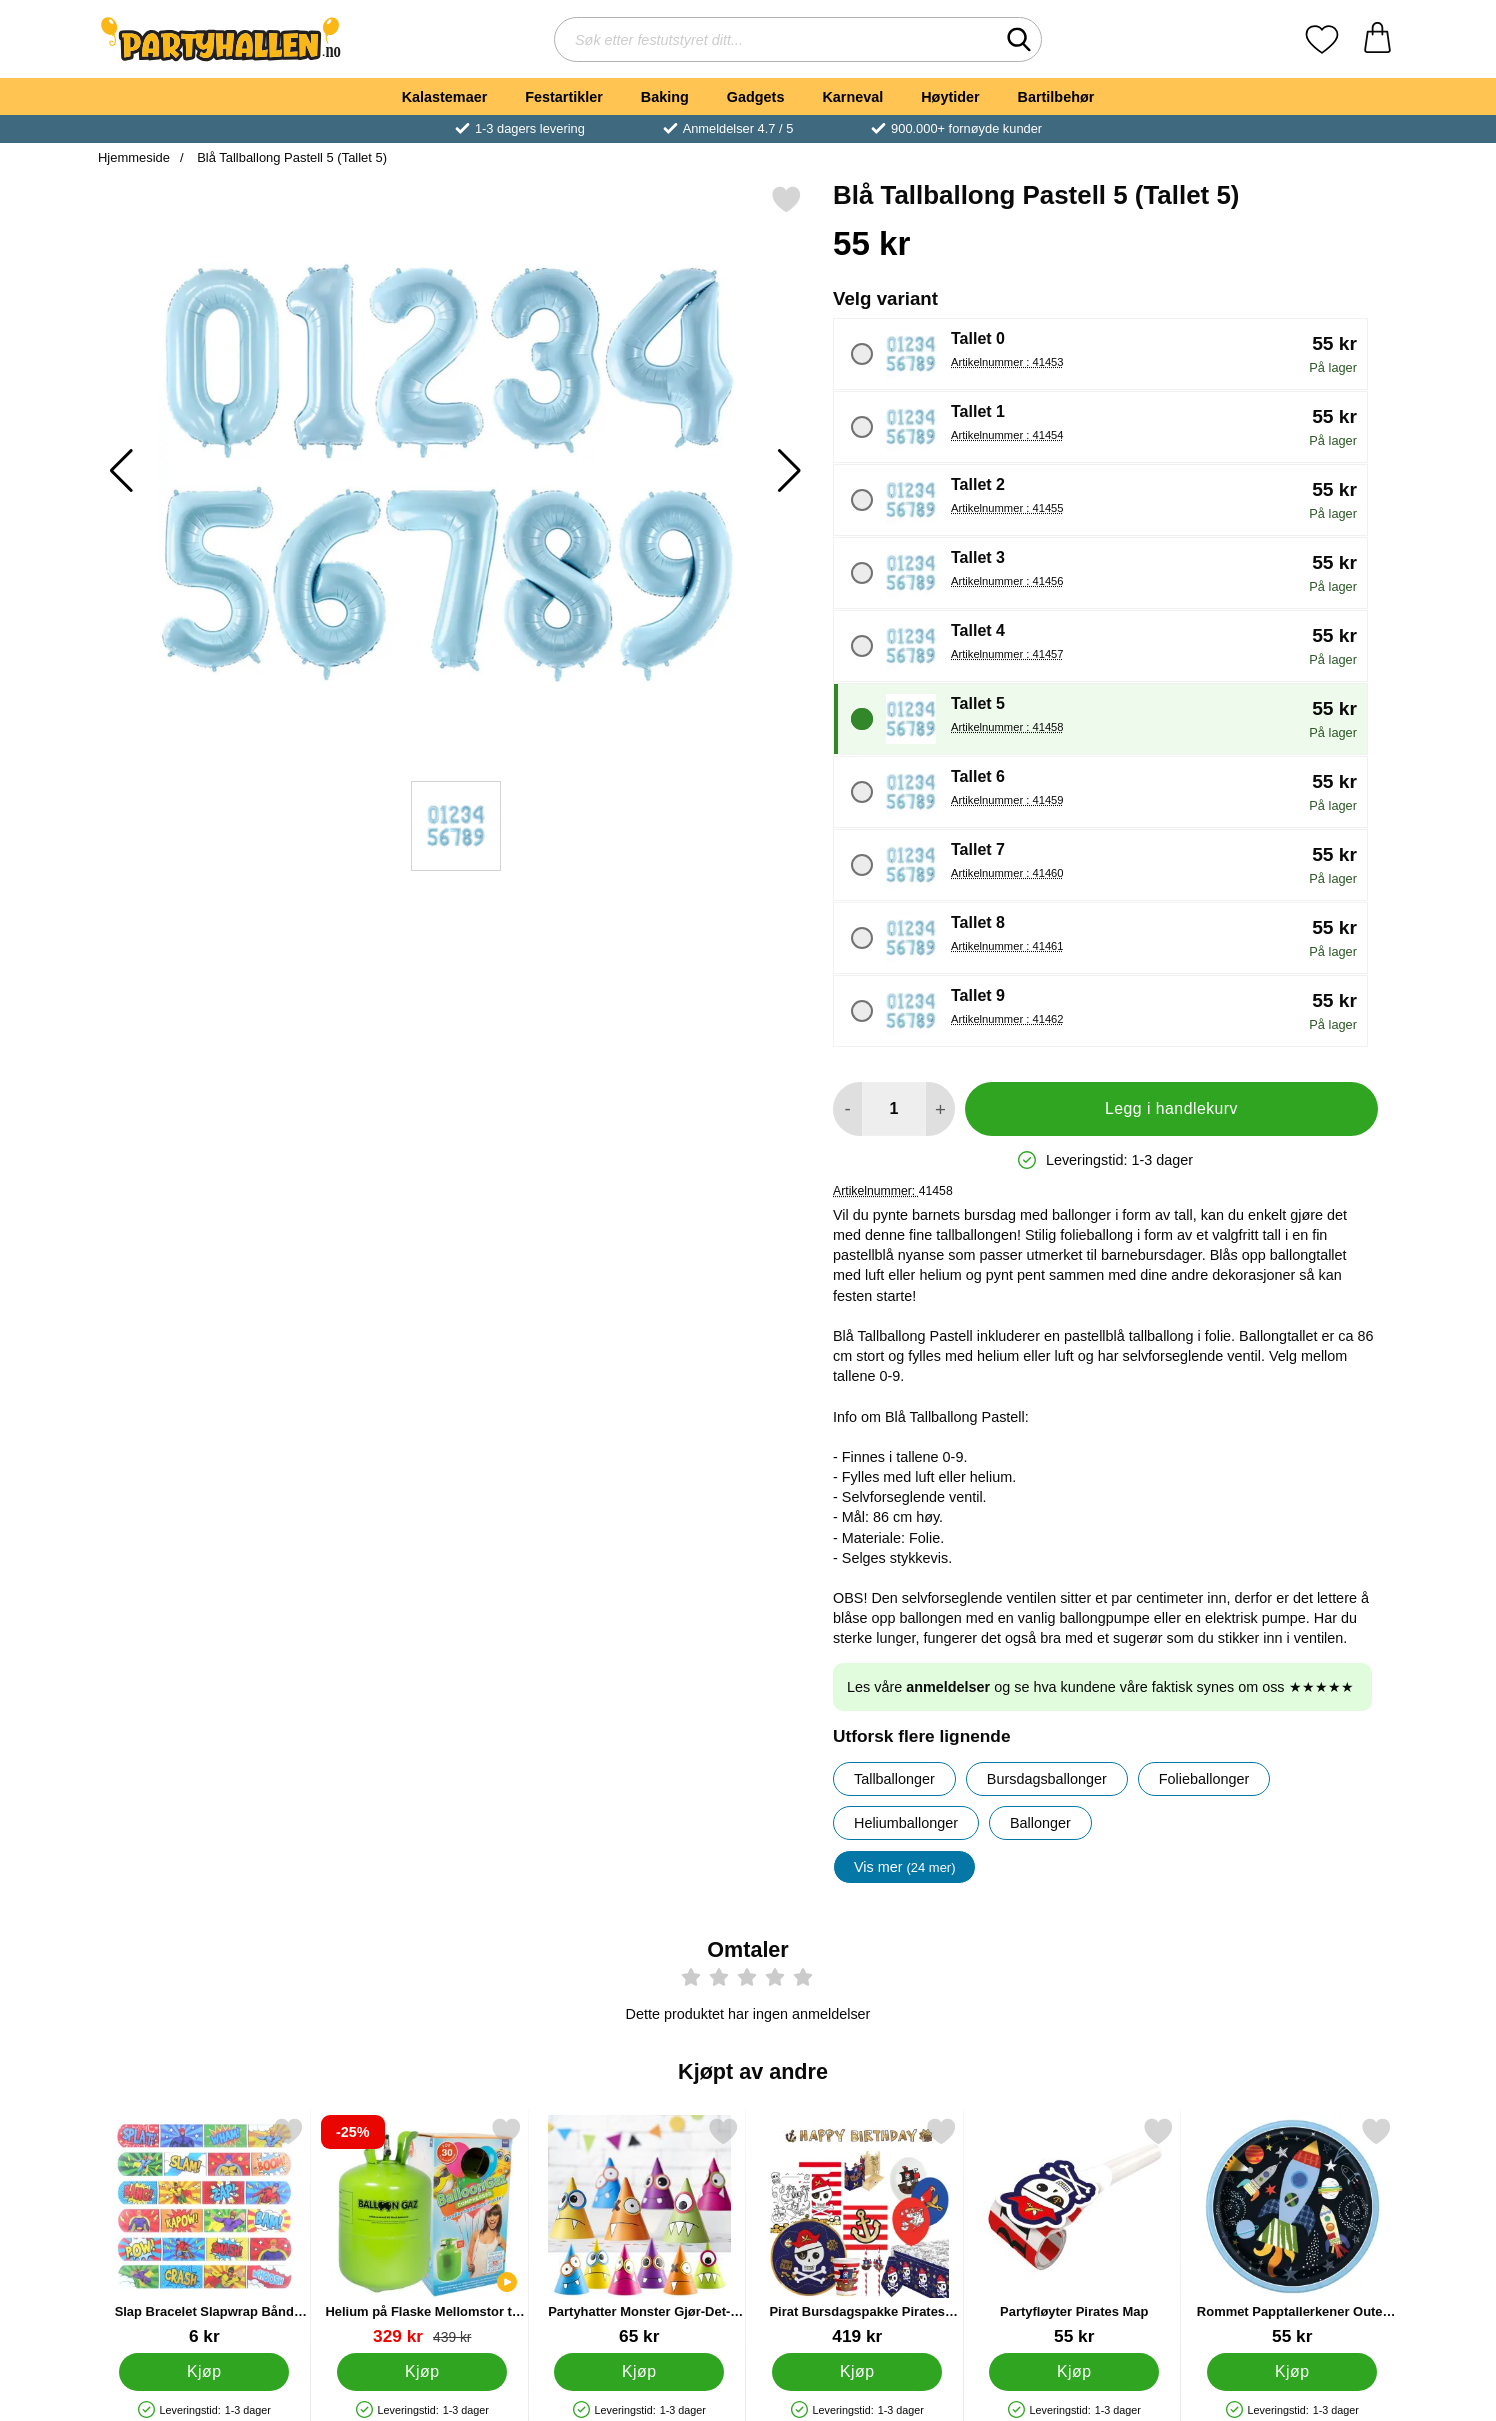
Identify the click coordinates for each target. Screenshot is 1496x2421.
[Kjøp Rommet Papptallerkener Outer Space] (1292, 2372)
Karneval (852, 97)
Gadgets (756, 97)
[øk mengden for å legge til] (940, 1109)
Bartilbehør (1056, 97)
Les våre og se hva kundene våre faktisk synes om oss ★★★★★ (1100, 1687)
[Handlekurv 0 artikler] (1377, 39)
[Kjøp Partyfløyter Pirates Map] (1074, 2372)
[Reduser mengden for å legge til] (847, 1109)
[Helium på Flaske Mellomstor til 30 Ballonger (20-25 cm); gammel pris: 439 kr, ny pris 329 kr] (422, 2231)
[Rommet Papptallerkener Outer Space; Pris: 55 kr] (1292, 2231)
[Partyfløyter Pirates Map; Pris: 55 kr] (1074, 2231)
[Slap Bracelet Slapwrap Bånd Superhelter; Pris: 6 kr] (204, 2231)
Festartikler (564, 97)
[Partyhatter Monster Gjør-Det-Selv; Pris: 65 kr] (639, 2231)
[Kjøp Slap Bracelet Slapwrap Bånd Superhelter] (204, 2372)
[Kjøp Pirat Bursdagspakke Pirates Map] (857, 2372)
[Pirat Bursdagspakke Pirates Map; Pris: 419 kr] (857, 2231)
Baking (665, 97)
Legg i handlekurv (1171, 1108)
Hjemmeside (134, 157)
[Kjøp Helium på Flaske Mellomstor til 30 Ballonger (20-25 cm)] (422, 2372)
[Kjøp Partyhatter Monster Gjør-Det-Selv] (639, 2372)
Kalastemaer (445, 97)
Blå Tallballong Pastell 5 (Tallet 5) (290, 157)
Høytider (950, 97)
